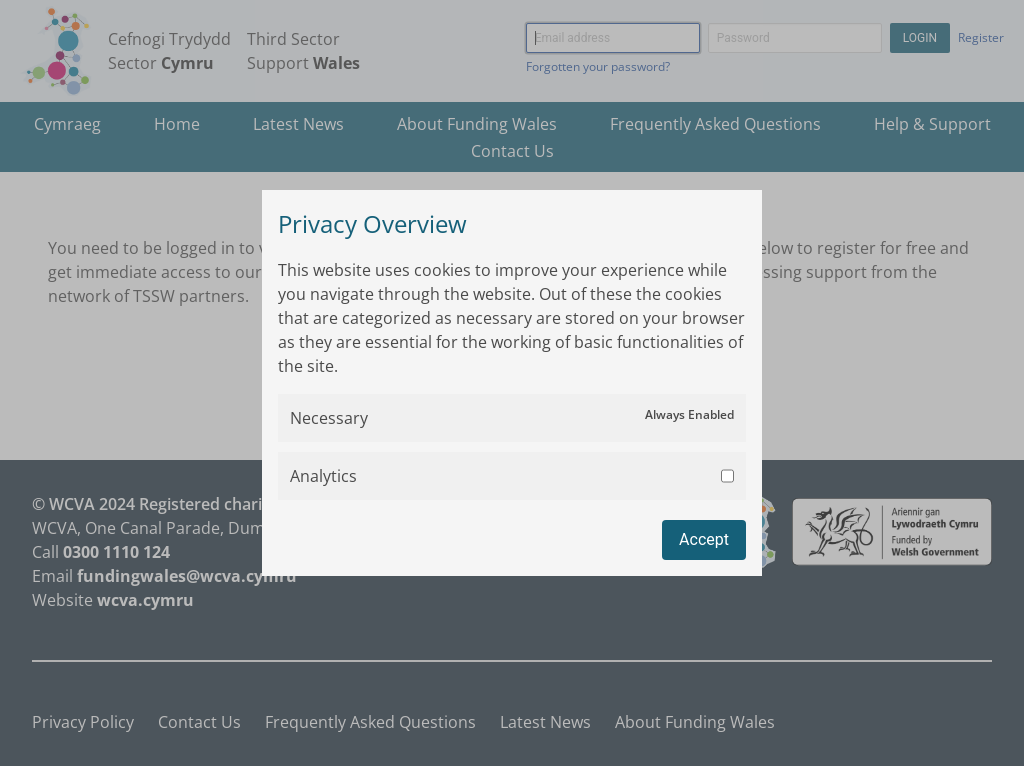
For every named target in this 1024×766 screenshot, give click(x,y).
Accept (704, 539)
